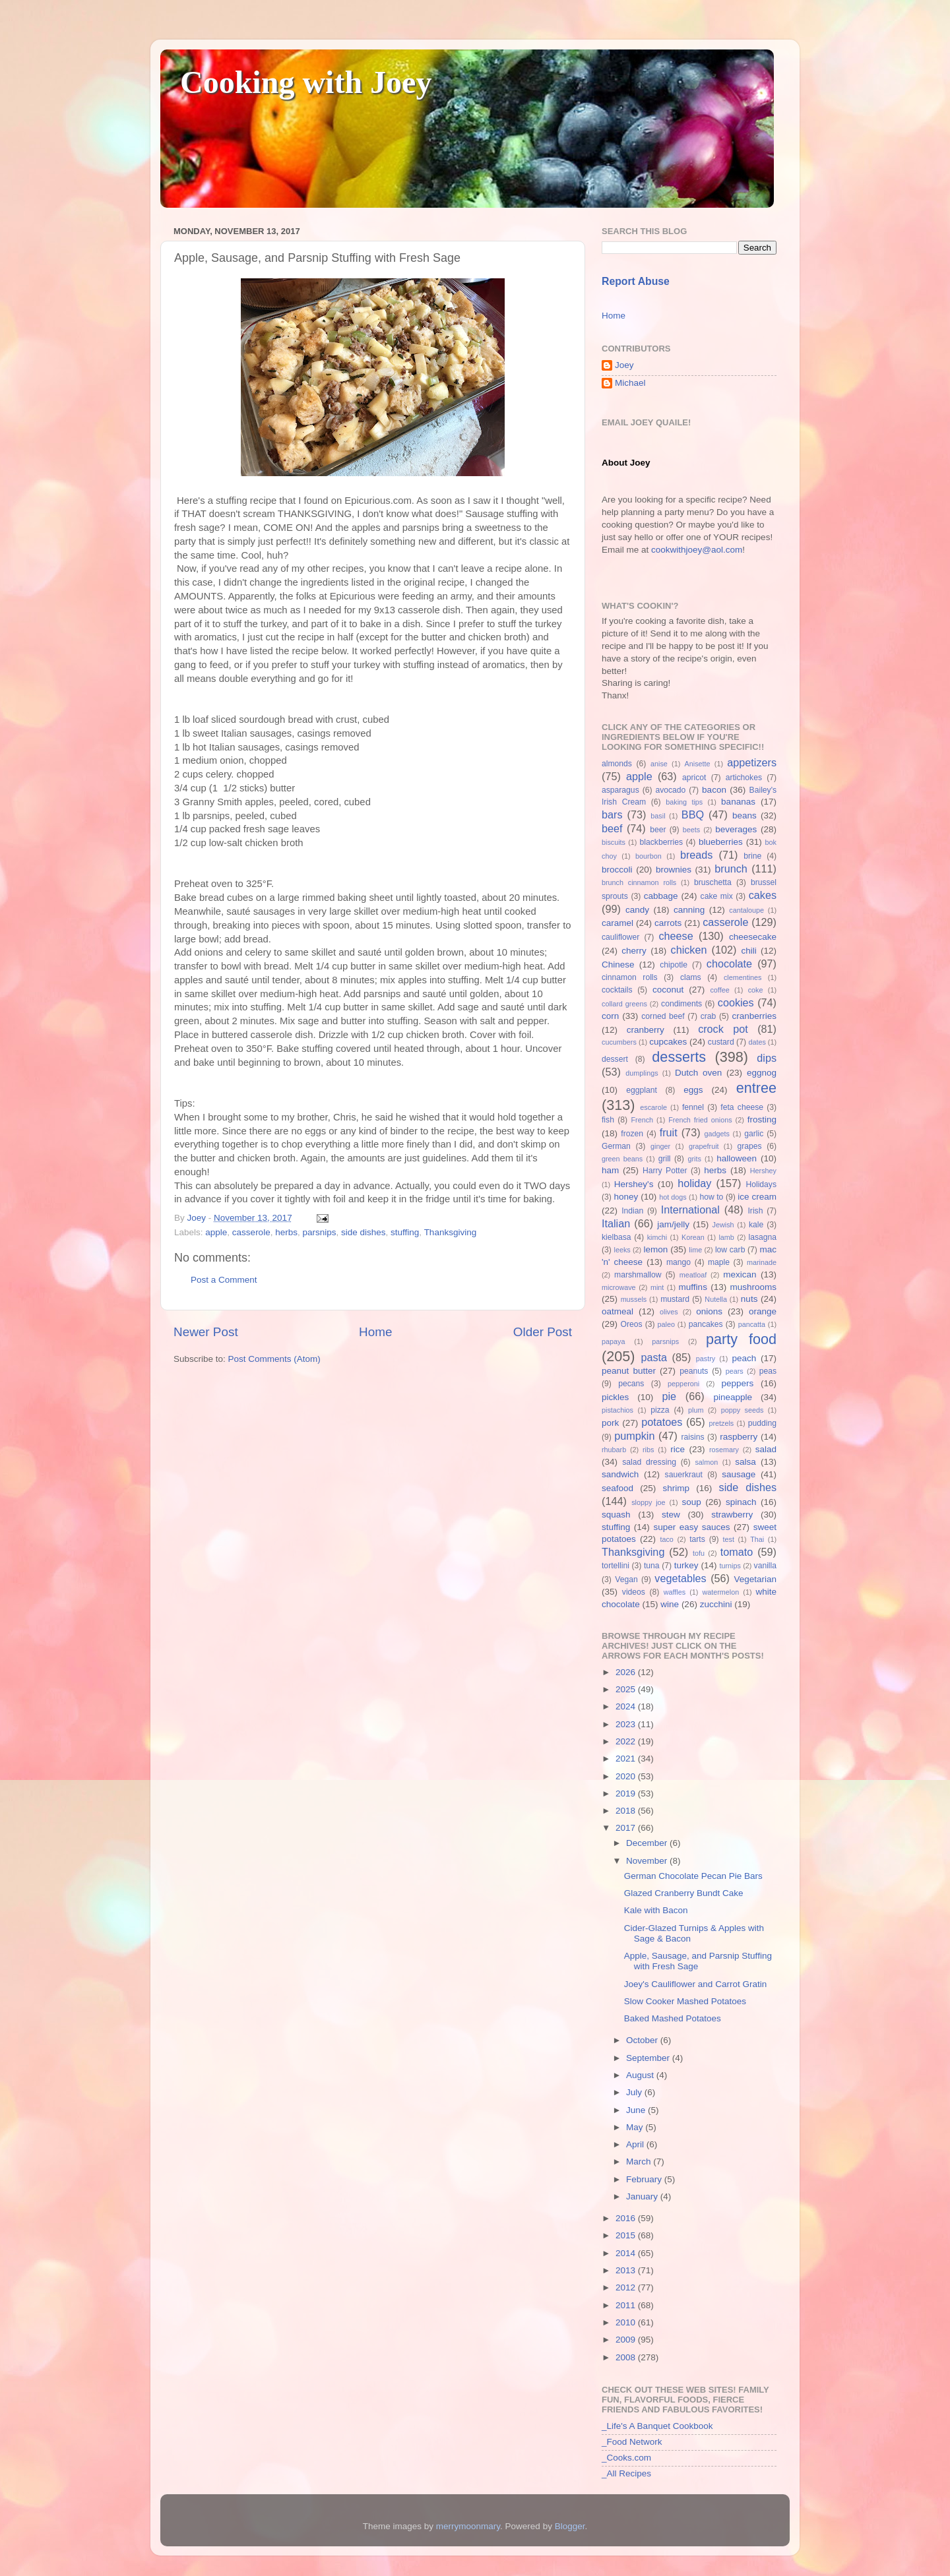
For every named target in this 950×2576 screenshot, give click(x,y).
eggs (693, 1090)
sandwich (620, 1474)
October (643, 2040)
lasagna (763, 1237)
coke (755, 990)
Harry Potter (665, 1170)
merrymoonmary (468, 2526)
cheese (675, 936)
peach (744, 1358)
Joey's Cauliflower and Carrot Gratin (695, 1984)
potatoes (661, 1422)
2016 (627, 2218)
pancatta (751, 1324)
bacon (714, 790)
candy (637, 910)
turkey (686, 1565)
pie (669, 1396)
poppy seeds (742, 1410)
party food (741, 1339)
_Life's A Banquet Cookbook (657, 2426)
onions (709, 1311)
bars (612, 814)
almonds (617, 763)
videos (633, 1592)
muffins (693, 1287)
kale (756, 1224)
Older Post (542, 1332)
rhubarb (614, 1450)
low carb (730, 1249)
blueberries (721, 842)
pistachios (617, 1410)
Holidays (760, 1184)
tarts (697, 1539)
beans (744, 815)
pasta (654, 1357)
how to (711, 1197)
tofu (699, 1553)
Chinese (618, 964)
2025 (627, 1689)
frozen (632, 1133)
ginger (660, 1146)
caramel (617, 923)
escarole (653, 1107)
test (728, 1539)
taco (666, 1539)
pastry (705, 1359)
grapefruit (704, 1146)
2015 (627, 2235)
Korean (693, 1237)
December (648, 1843)
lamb (726, 1237)
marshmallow (638, 1274)
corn (610, 1016)
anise (659, 764)
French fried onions (700, 1120)
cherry (634, 951)
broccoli (617, 869)
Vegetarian (755, 1579)
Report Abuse (636, 281)
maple (719, 1262)
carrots (667, 923)
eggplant (641, 1090)
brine (752, 856)
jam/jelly (673, 1224)
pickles (615, 1397)
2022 (627, 1741)
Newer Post (206, 1332)
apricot (694, 777)
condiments (681, 1003)
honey (626, 1197)
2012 (627, 2287)
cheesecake (752, 937)
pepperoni (683, 1384)
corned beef (662, 1016)
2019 (627, 1793)
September (649, 2058)
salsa (745, 1462)
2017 (627, 1828)
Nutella (716, 1299)
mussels (634, 1299)
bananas (738, 802)
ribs (648, 1450)
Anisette (698, 764)
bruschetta (713, 882)
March (639, 2161)
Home (375, 1332)
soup (691, 1502)
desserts (679, 1057)
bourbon (648, 856)
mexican (739, 1274)
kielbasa (616, 1237)
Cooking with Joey (305, 82)
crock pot (723, 1029)
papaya (613, 1341)
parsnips (319, 1232)
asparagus (620, 790)
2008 (627, 2357)
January (643, 2196)
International (690, 1209)
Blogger (570, 2526)
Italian (616, 1223)
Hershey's (634, 1184)
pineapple (732, 1397)
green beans (622, 1159)
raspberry (738, 1437)
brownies (673, 869)
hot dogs (673, 1197)
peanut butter (629, 1371)
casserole (251, 1232)
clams (690, 977)
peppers (737, 1383)
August (641, 2075)
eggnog (761, 1073)
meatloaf (693, 1275)
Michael (630, 383)
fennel (693, 1107)
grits (694, 1159)
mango (678, 1262)
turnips (729, 1566)
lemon (655, 1249)
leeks (622, 1250)
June (637, 2110)
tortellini (615, 1565)
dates (756, 1042)
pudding (762, 1423)
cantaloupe (746, 910)
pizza (659, 1410)
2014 (627, 2253)
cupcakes (668, 1042)
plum (695, 1410)
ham (610, 1170)
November (648, 1861)
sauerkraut (684, 1474)
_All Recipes (626, 2473)
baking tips (684, 802)
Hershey (763, 1171)
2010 (627, 2322)
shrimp (676, 1488)
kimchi (657, 1237)
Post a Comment (224, 1280)
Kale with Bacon (656, 1910)
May (635, 2127)
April (636, 2144)
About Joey (626, 463)
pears (735, 1371)
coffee (719, 990)
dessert (615, 1059)
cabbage (661, 896)
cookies (736, 1002)
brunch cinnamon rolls (639, 882)
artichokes (744, 777)
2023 (627, 1724)
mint (657, 1287)
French (642, 1120)
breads (696, 855)
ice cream (757, 1197)
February (645, 2179)
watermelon (720, 1592)
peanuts (694, 1371)
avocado (670, 790)
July (635, 2092)
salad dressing (649, 1462)
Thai (757, 1539)
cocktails (617, 990)
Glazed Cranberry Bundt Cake (684, 1893)
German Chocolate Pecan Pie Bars (693, 1876)
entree (756, 1088)
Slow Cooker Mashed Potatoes (685, 2001)
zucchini (716, 1604)
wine (669, 1604)
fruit (669, 1132)
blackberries (661, 842)
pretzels (721, 1423)
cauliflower (620, 937)
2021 (627, 1758)
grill (664, 1158)
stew (671, 1514)
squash (616, 1514)
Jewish (723, 1225)
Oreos (631, 1324)
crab (708, 1016)
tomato (736, 1552)
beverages (736, 829)
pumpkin (634, 1436)
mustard (674, 1299)
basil (657, 816)
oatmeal (617, 1311)
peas (767, 1371)
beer (658, 829)
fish (608, 1119)
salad (765, 1449)
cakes (762, 895)
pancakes (706, 1324)
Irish (755, 1210)
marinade (761, 1262)
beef (612, 828)
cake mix (717, 896)
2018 (627, 1811)
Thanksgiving (450, 1232)
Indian (632, 1210)
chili (748, 951)
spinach (741, 1502)
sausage (738, 1474)
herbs (286, 1232)
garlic (753, 1133)
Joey (624, 365)
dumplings (641, 1073)
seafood (617, 1488)
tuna (652, 1565)
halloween (736, 1158)
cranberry (645, 1030)
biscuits (613, 842)
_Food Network (632, 2442)
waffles (674, 1592)
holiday (694, 1183)
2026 (627, 1672)
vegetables (680, 1578)
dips (766, 1058)
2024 (627, 1706)
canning (689, 910)
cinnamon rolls (630, 977)
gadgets (717, 1134)
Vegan (626, 1579)
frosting (761, 1119)
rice (677, 1449)
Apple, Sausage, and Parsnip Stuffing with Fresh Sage (698, 1961)
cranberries (754, 1016)
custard (721, 1042)
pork (610, 1423)
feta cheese (741, 1107)
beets (691, 830)
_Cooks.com (626, 2458)
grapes (749, 1146)
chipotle (673, 964)
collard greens (624, 1004)
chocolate (729, 963)
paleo (666, 1324)
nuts (749, 1299)
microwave (619, 1287)
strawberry (732, 1514)
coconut (667, 990)
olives (669, 1312)
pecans (631, 1383)
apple (216, 1232)
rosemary (724, 1450)
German (616, 1146)
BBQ (692, 814)
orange (762, 1311)
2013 (627, 2270)
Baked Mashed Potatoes (672, 2018)
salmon (706, 1462)
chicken (689, 950)
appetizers (751, 762)
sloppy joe (648, 1502)
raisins (692, 1437)
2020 (627, 1776)
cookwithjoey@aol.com (696, 550)
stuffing (405, 1232)
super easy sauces (691, 1527)
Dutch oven (698, 1073)
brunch (730, 868)
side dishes (363, 1232)
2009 (627, 2340)
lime (695, 1250)
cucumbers (619, 1042)
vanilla (765, 1565)
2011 (627, 2305)
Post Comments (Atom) (274, 1359)
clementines (743, 977)
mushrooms (753, 1287)
